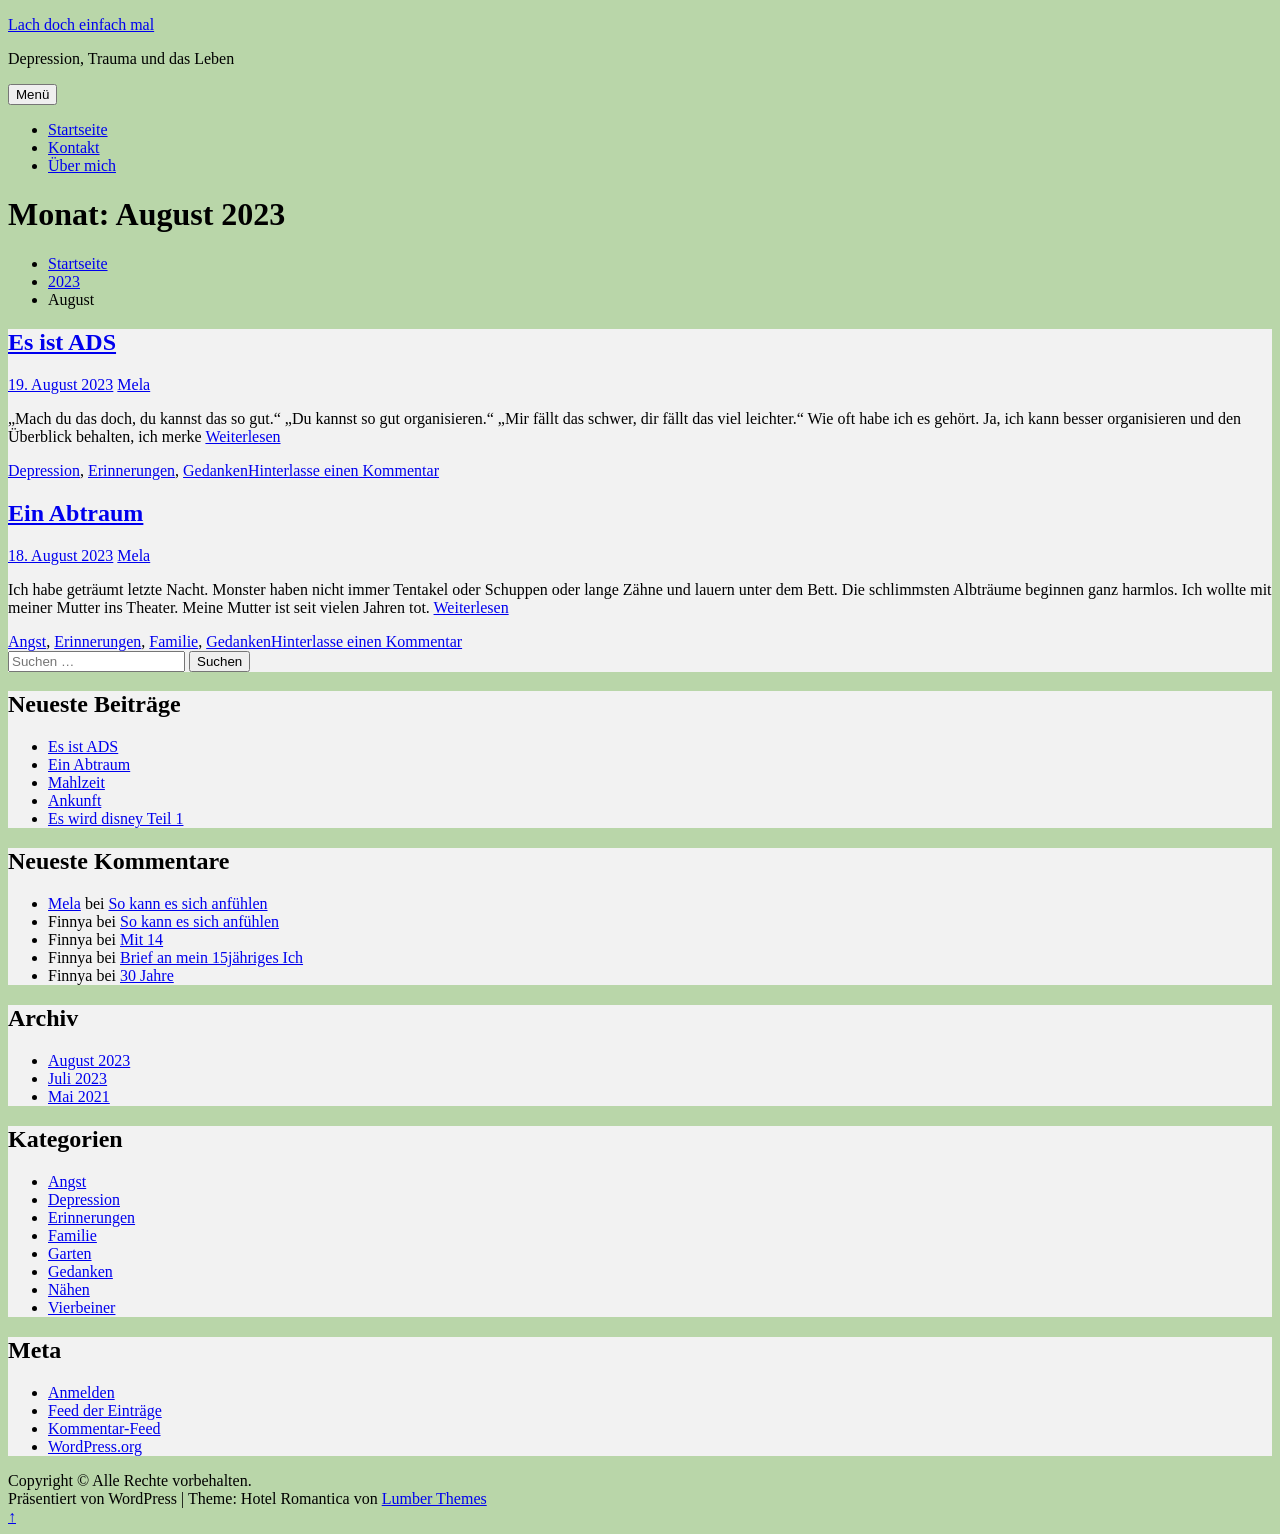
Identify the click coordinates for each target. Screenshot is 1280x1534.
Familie (173, 641)
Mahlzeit (76, 782)
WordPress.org (95, 1446)
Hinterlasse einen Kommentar (343, 470)
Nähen (69, 1289)
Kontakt (74, 147)
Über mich (82, 165)
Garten (70, 1253)
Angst (27, 641)
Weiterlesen (242, 436)
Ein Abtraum (75, 513)
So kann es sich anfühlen (187, 903)
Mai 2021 (79, 1096)
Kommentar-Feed (104, 1428)
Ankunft (74, 800)
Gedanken (215, 470)
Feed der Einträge (105, 1410)
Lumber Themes (434, 1498)
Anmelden (81, 1392)
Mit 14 (141, 939)
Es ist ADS (62, 342)
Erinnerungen (131, 470)
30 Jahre (147, 975)
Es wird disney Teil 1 (115, 818)
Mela (133, 384)
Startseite (78, 129)
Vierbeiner (81, 1307)
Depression (44, 470)
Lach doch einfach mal (81, 24)
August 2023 (89, 1060)
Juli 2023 (77, 1078)
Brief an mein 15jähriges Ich (211, 957)
